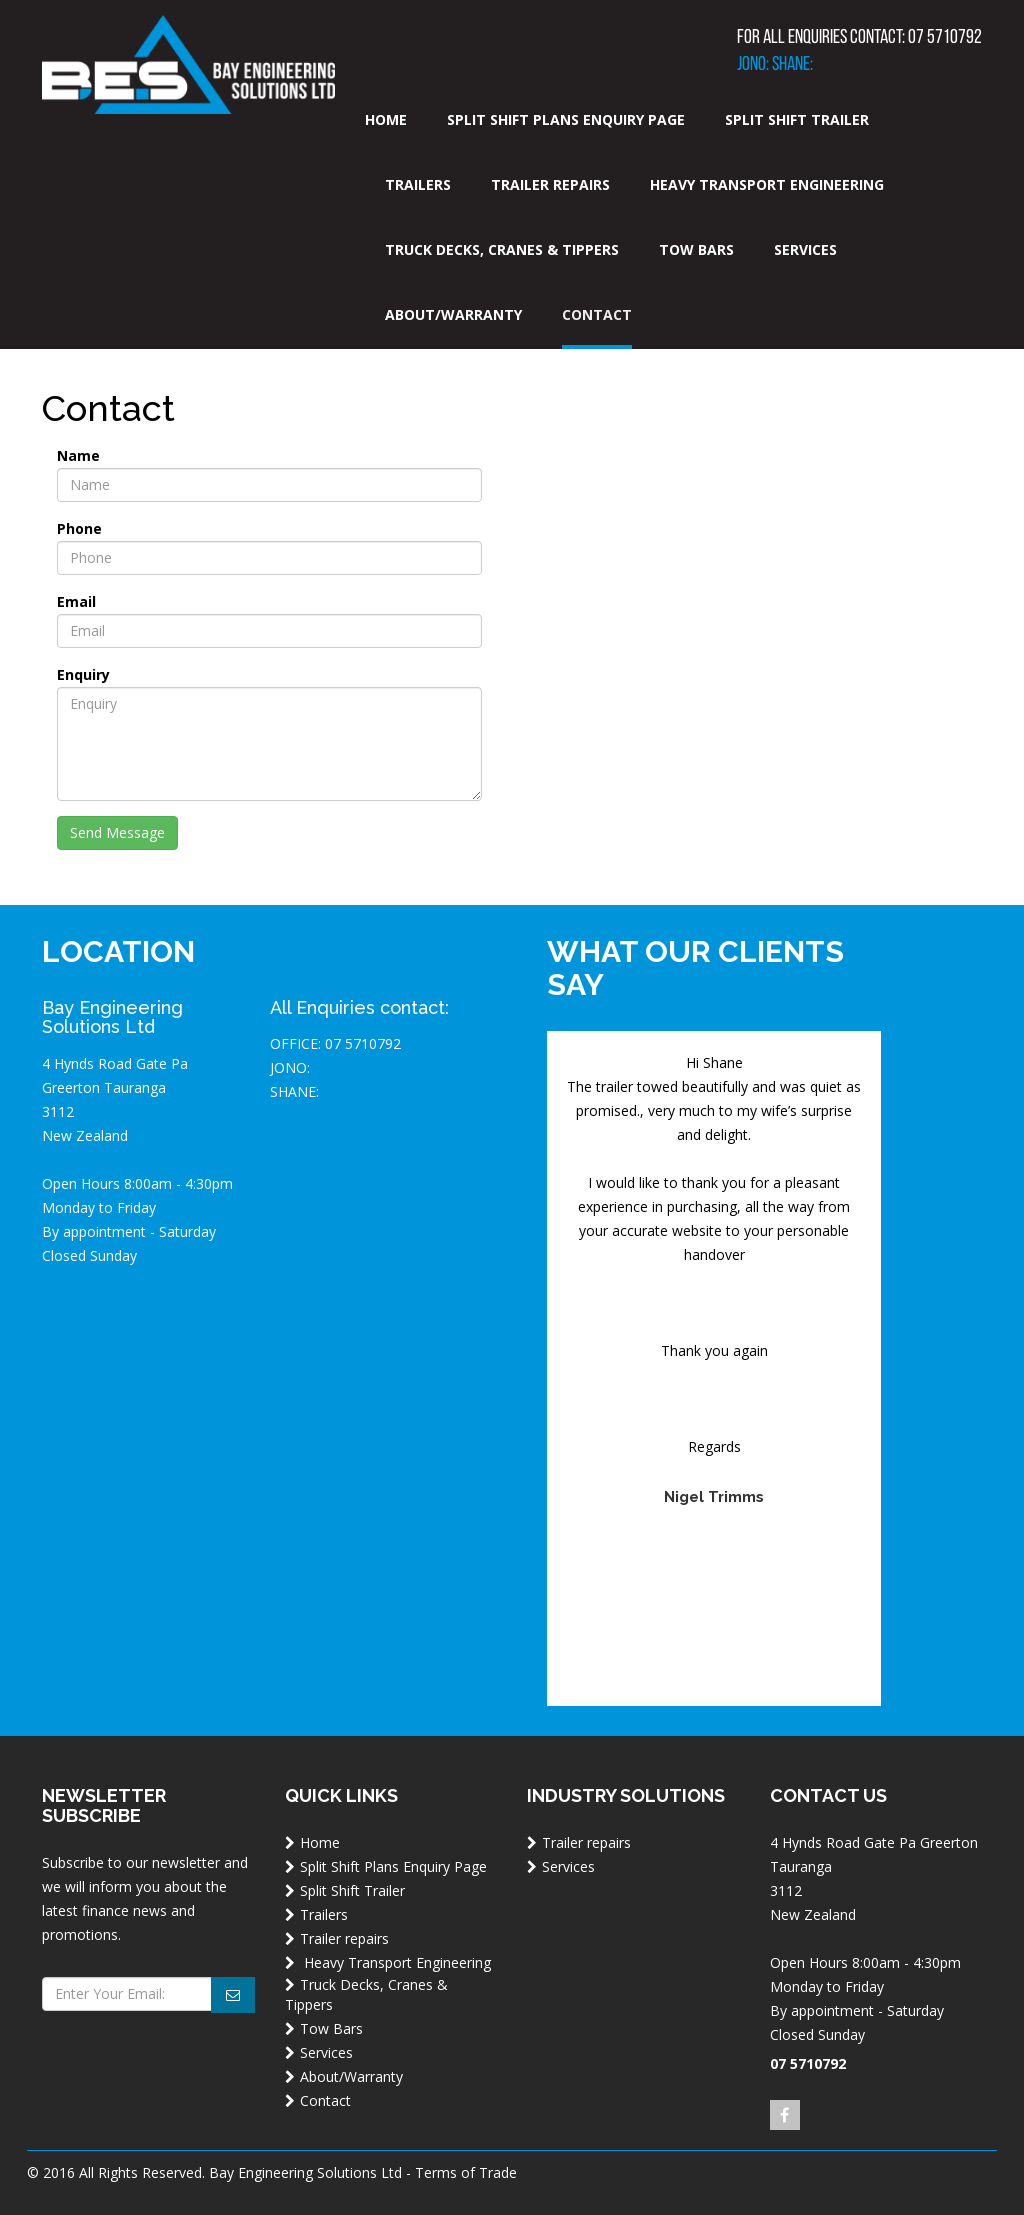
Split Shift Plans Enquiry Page (566, 119)
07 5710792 (945, 38)
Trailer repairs (550, 184)
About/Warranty (453, 314)
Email (76, 601)
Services (805, 249)
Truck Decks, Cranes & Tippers (502, 249)
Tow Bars (696, 249)
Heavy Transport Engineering (767, 184)
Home (386, 119)
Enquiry (83, 674)
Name (78, 455)
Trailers (418, 184)
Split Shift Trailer (797, 119)
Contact (597, 314)
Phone (79, 528)
